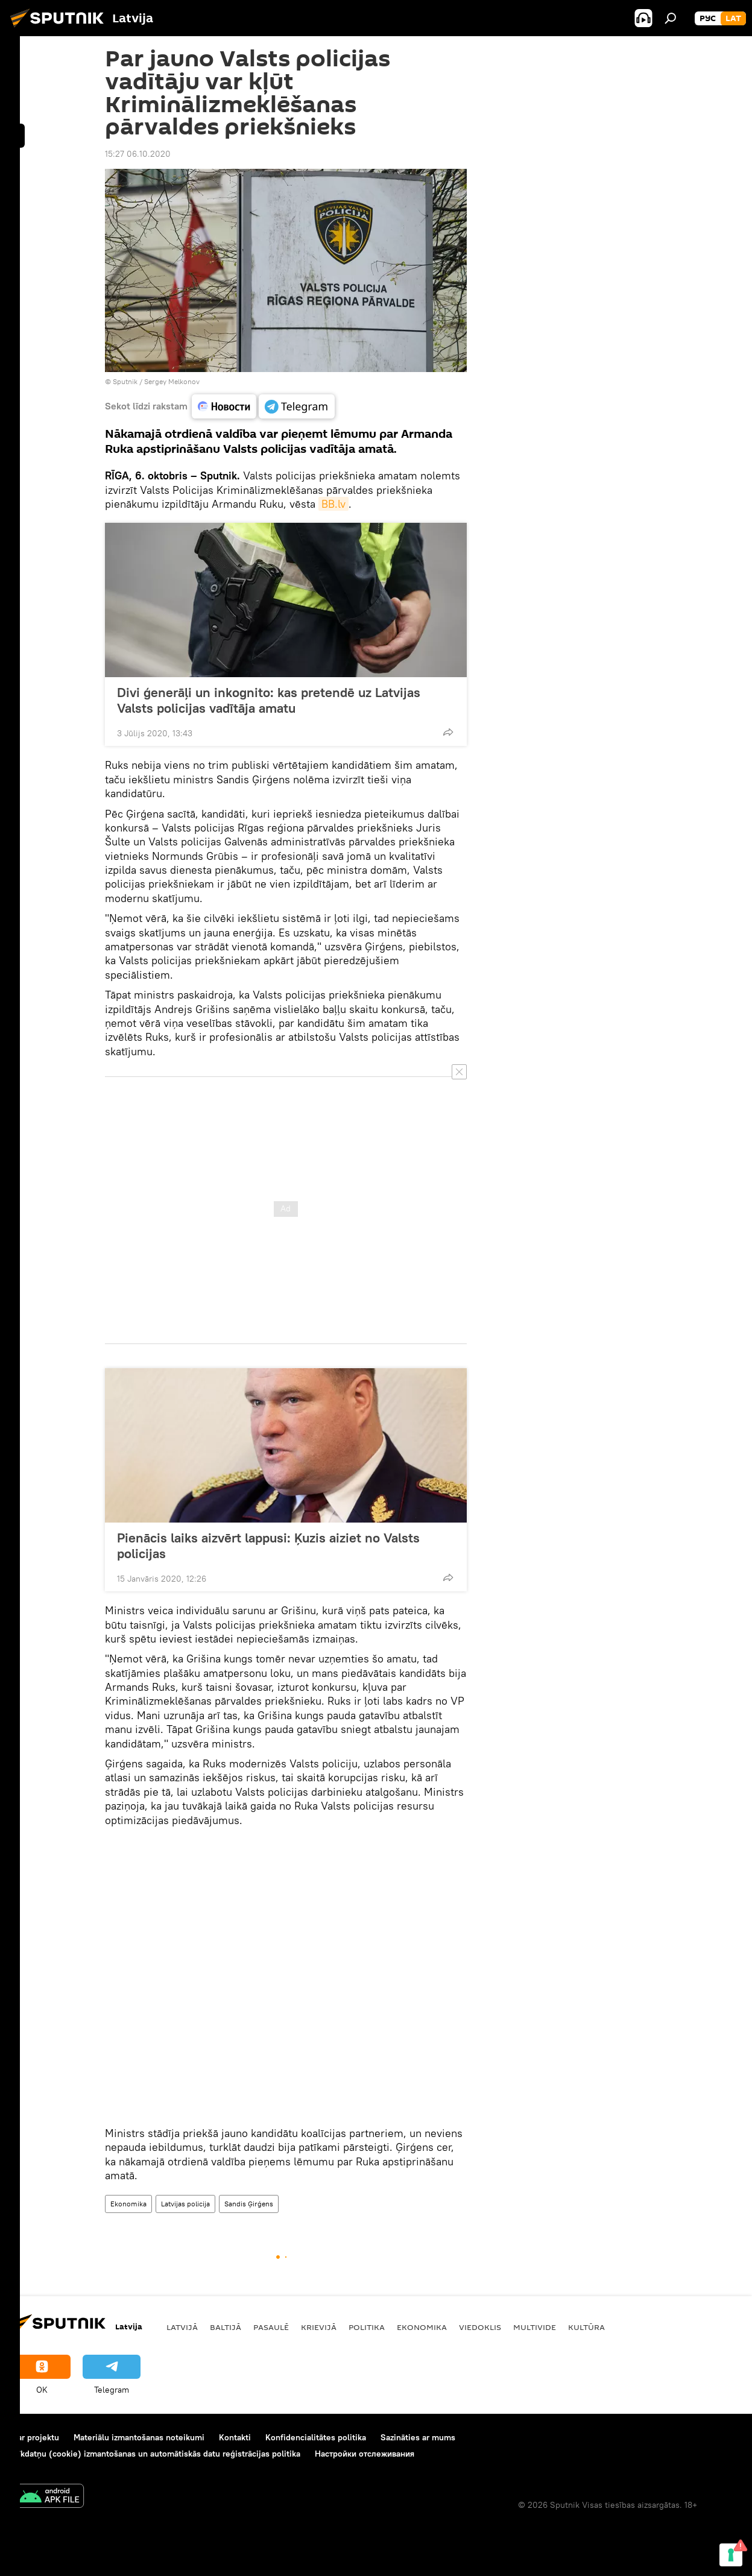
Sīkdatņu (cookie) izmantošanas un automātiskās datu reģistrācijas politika (156, 2453)
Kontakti (235, 2437)
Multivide (534, 2327)
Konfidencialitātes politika (315, 2437)
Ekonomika (128, 2203)
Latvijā (182, 2327)
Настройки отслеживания (364, 2453)
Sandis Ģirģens (248, 2203)
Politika (367, 2327)
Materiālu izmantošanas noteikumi (139, 2437)
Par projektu (36, 2437)
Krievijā (319, 2327)
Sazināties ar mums (418, 2437)
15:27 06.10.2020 (138, 153)
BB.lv (333, 504)
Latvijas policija (185, 2203)
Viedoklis (480, 2327)
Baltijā (225, 2327)
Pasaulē (271, 2327)
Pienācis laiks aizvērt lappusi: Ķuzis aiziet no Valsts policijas (268, 1545)
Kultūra (586, 2327)
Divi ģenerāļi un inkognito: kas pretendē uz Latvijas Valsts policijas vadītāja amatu (268, 700)
